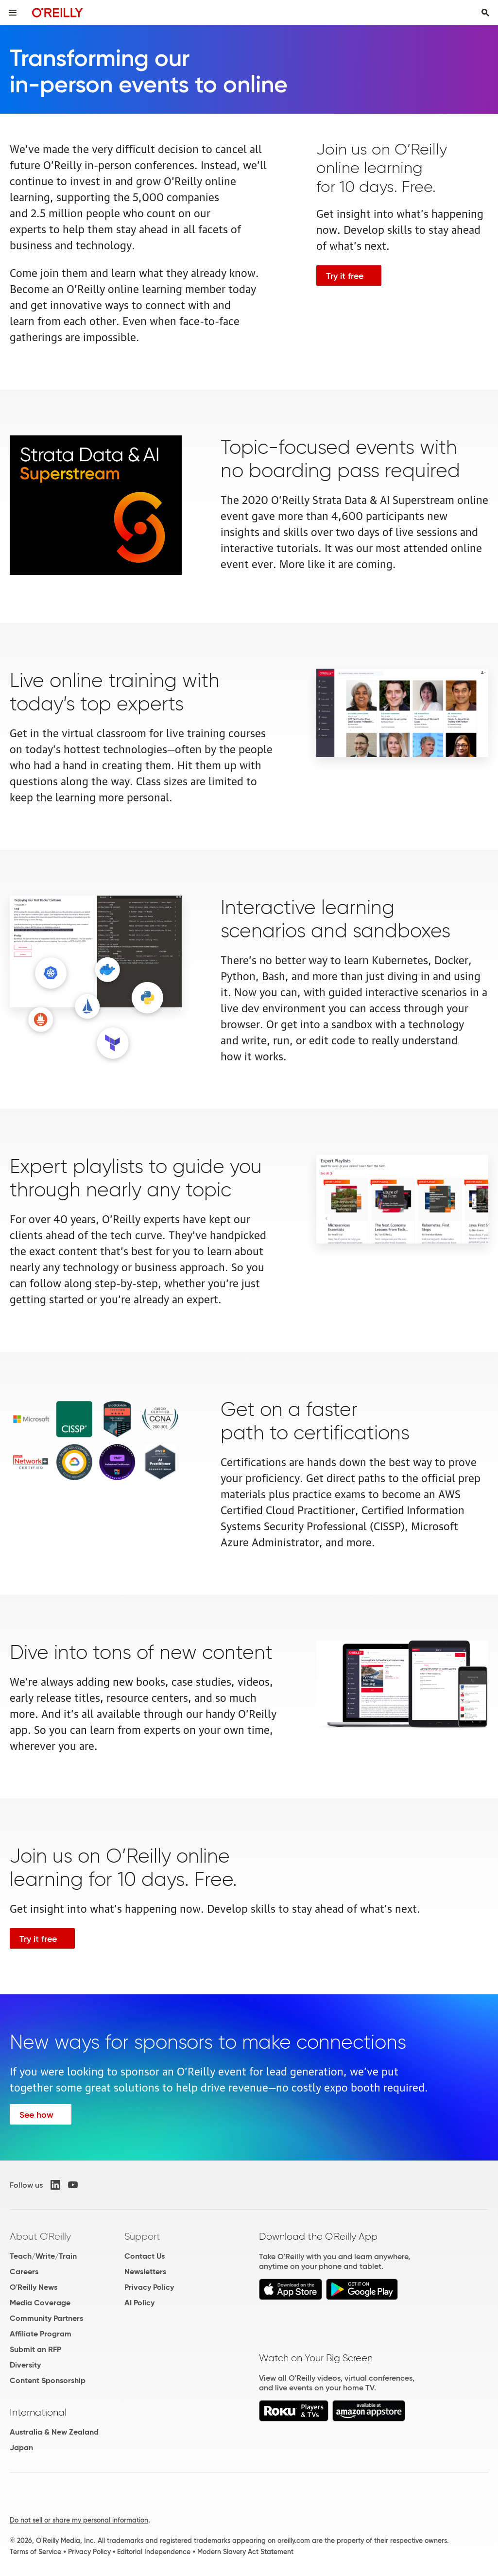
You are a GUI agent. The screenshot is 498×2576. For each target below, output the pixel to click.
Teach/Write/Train (43, 2256)
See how (36, 2114)
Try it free (344, 276)
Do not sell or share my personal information (79, 2520)
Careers (24, 2271)
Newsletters (145, 2271)
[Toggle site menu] (12, 12)
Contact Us (144, 2256)
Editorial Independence (153, 2551)
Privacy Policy (149, 2287)
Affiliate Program (40, 2334)
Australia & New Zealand (54, 2432)
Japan (21, 2447)
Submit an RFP (35, 2349)
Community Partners (46, 2318)
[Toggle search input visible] (485, 12)
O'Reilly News (33, 2287)
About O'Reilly (40, 2236)
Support (142, 2236)
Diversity (25, 2365)
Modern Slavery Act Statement (245, 2551)
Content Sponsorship (48, 2380)
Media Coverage (40, 2303)
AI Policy (139, 2303)
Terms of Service (35, 2551)
